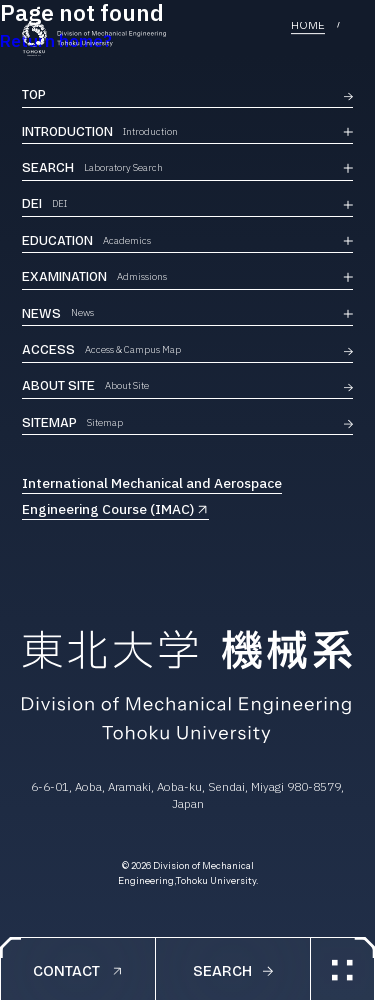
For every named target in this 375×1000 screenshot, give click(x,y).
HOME (308, 26)
